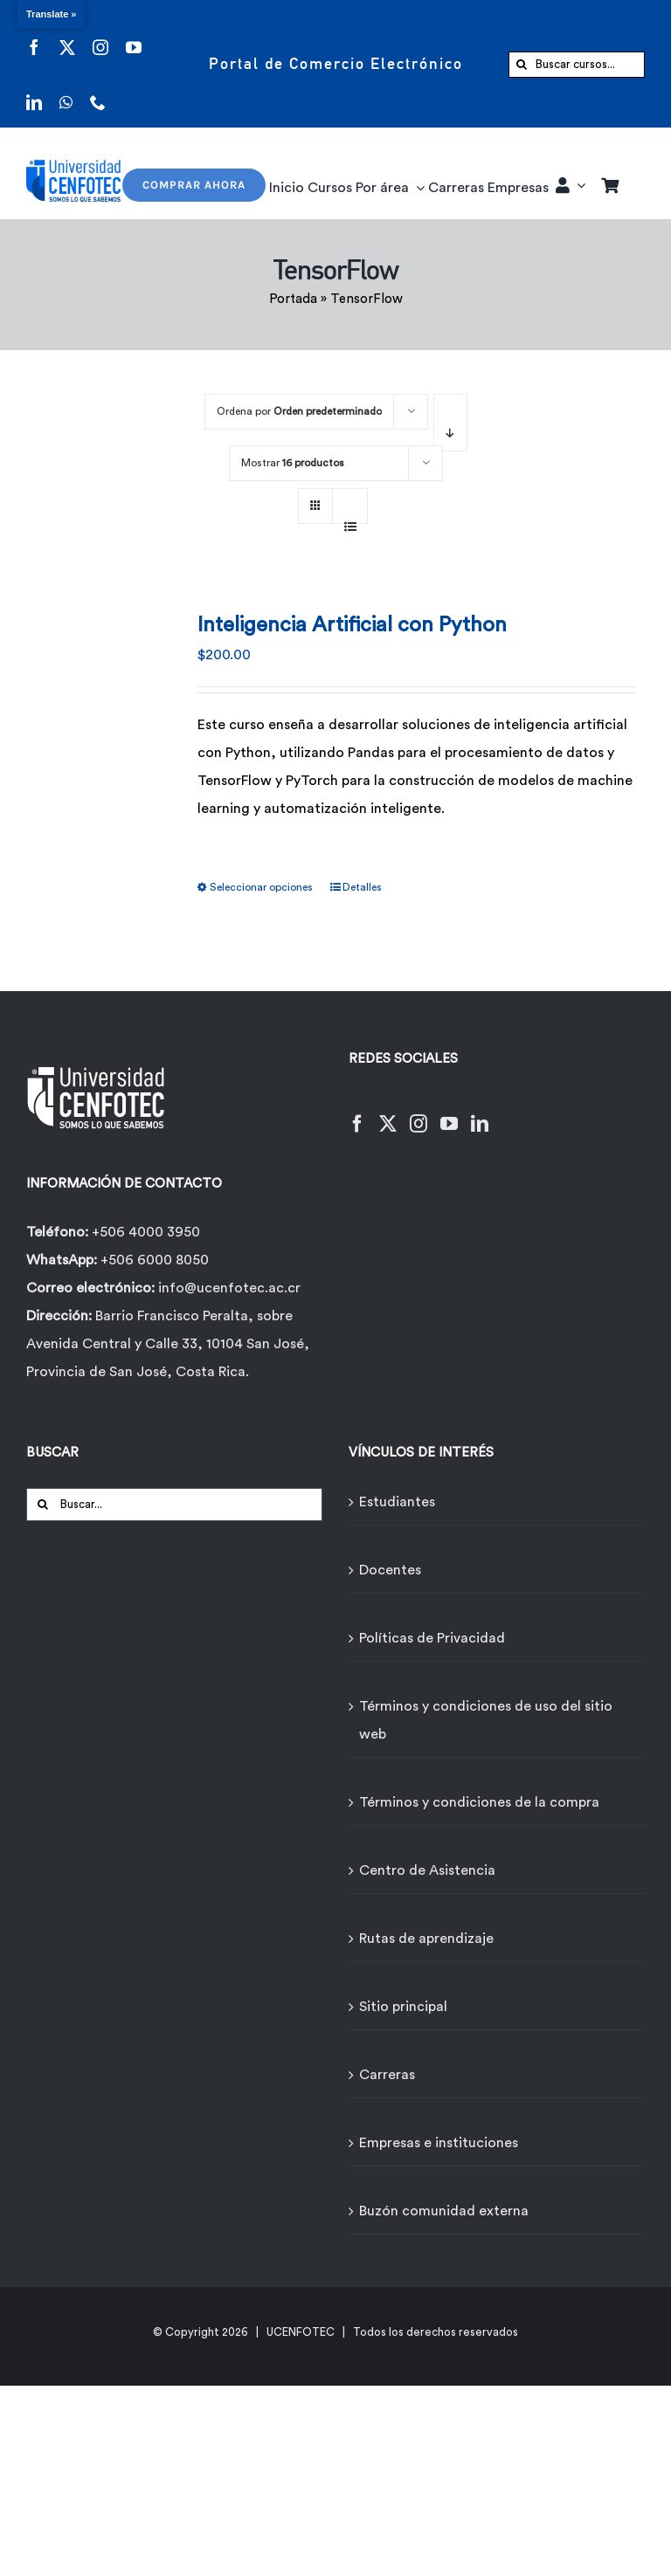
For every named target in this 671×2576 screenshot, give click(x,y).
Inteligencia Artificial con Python (352, 625)
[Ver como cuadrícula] (315, 500)
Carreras (387, 2075)
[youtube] (134, 36)
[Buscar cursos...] (576, 65)
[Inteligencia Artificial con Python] (104, 712)
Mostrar (292, 463)
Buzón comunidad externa (444, 2211)
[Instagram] (418, 1113)
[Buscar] (521, 65)
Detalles (362, 887)
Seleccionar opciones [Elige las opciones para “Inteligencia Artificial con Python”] (261, 887)
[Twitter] (388, 1113)
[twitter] (67, 36)
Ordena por (299, 411)
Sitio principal (403, 2007)
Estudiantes (397, 1502)
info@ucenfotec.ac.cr (229, 1288)
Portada (293, 299)
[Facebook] (357, 1113)
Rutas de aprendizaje (426, 1939)
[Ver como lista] (350, 517)
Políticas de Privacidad (432, 1638)
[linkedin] (34, 91)
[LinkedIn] (479, 1113)
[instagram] (100, 36)
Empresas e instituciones (438, 2143)
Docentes (390, 1570)
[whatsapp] (66, 91)
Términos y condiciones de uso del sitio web (485, 1720)
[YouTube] (449, 1113)
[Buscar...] (174, 1504)
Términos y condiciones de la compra (479, 1802)
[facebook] (34, 36)
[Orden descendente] (450, 422)
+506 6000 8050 (153, 1260)
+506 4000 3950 (146, 1232)
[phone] (98, 91)
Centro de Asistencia (427, 1870)
